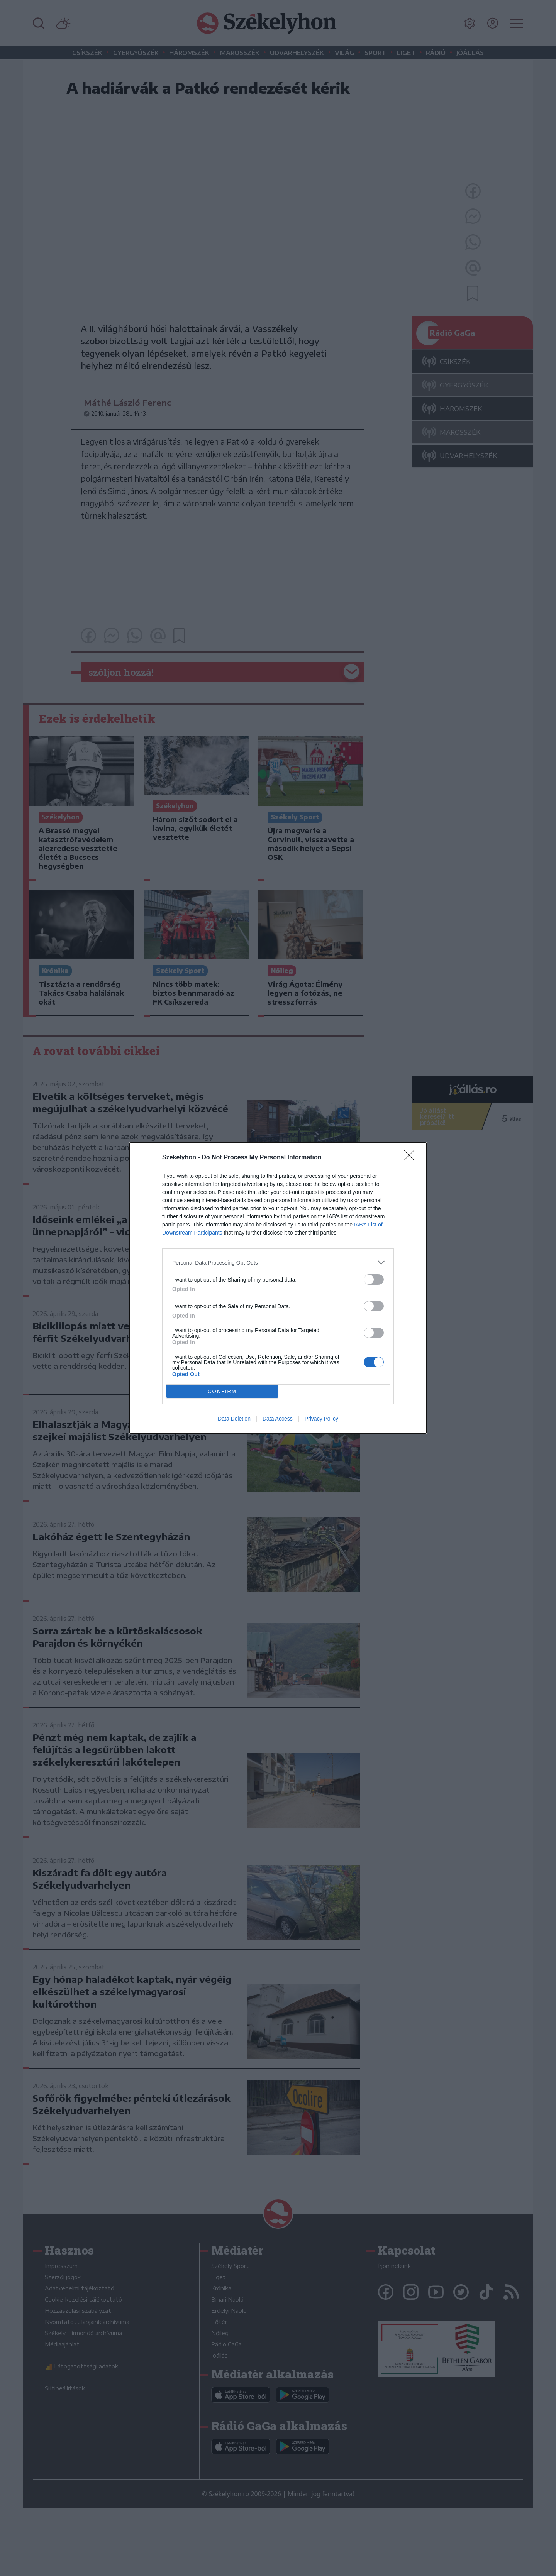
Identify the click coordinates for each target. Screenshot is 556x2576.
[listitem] (278, 1262)
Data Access (278, 1419)
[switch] (374, 1279)
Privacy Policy (321, 1419)
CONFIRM (222, 1391)
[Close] (411, 1157)
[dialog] (278, 1288)
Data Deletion (234, 1419)
